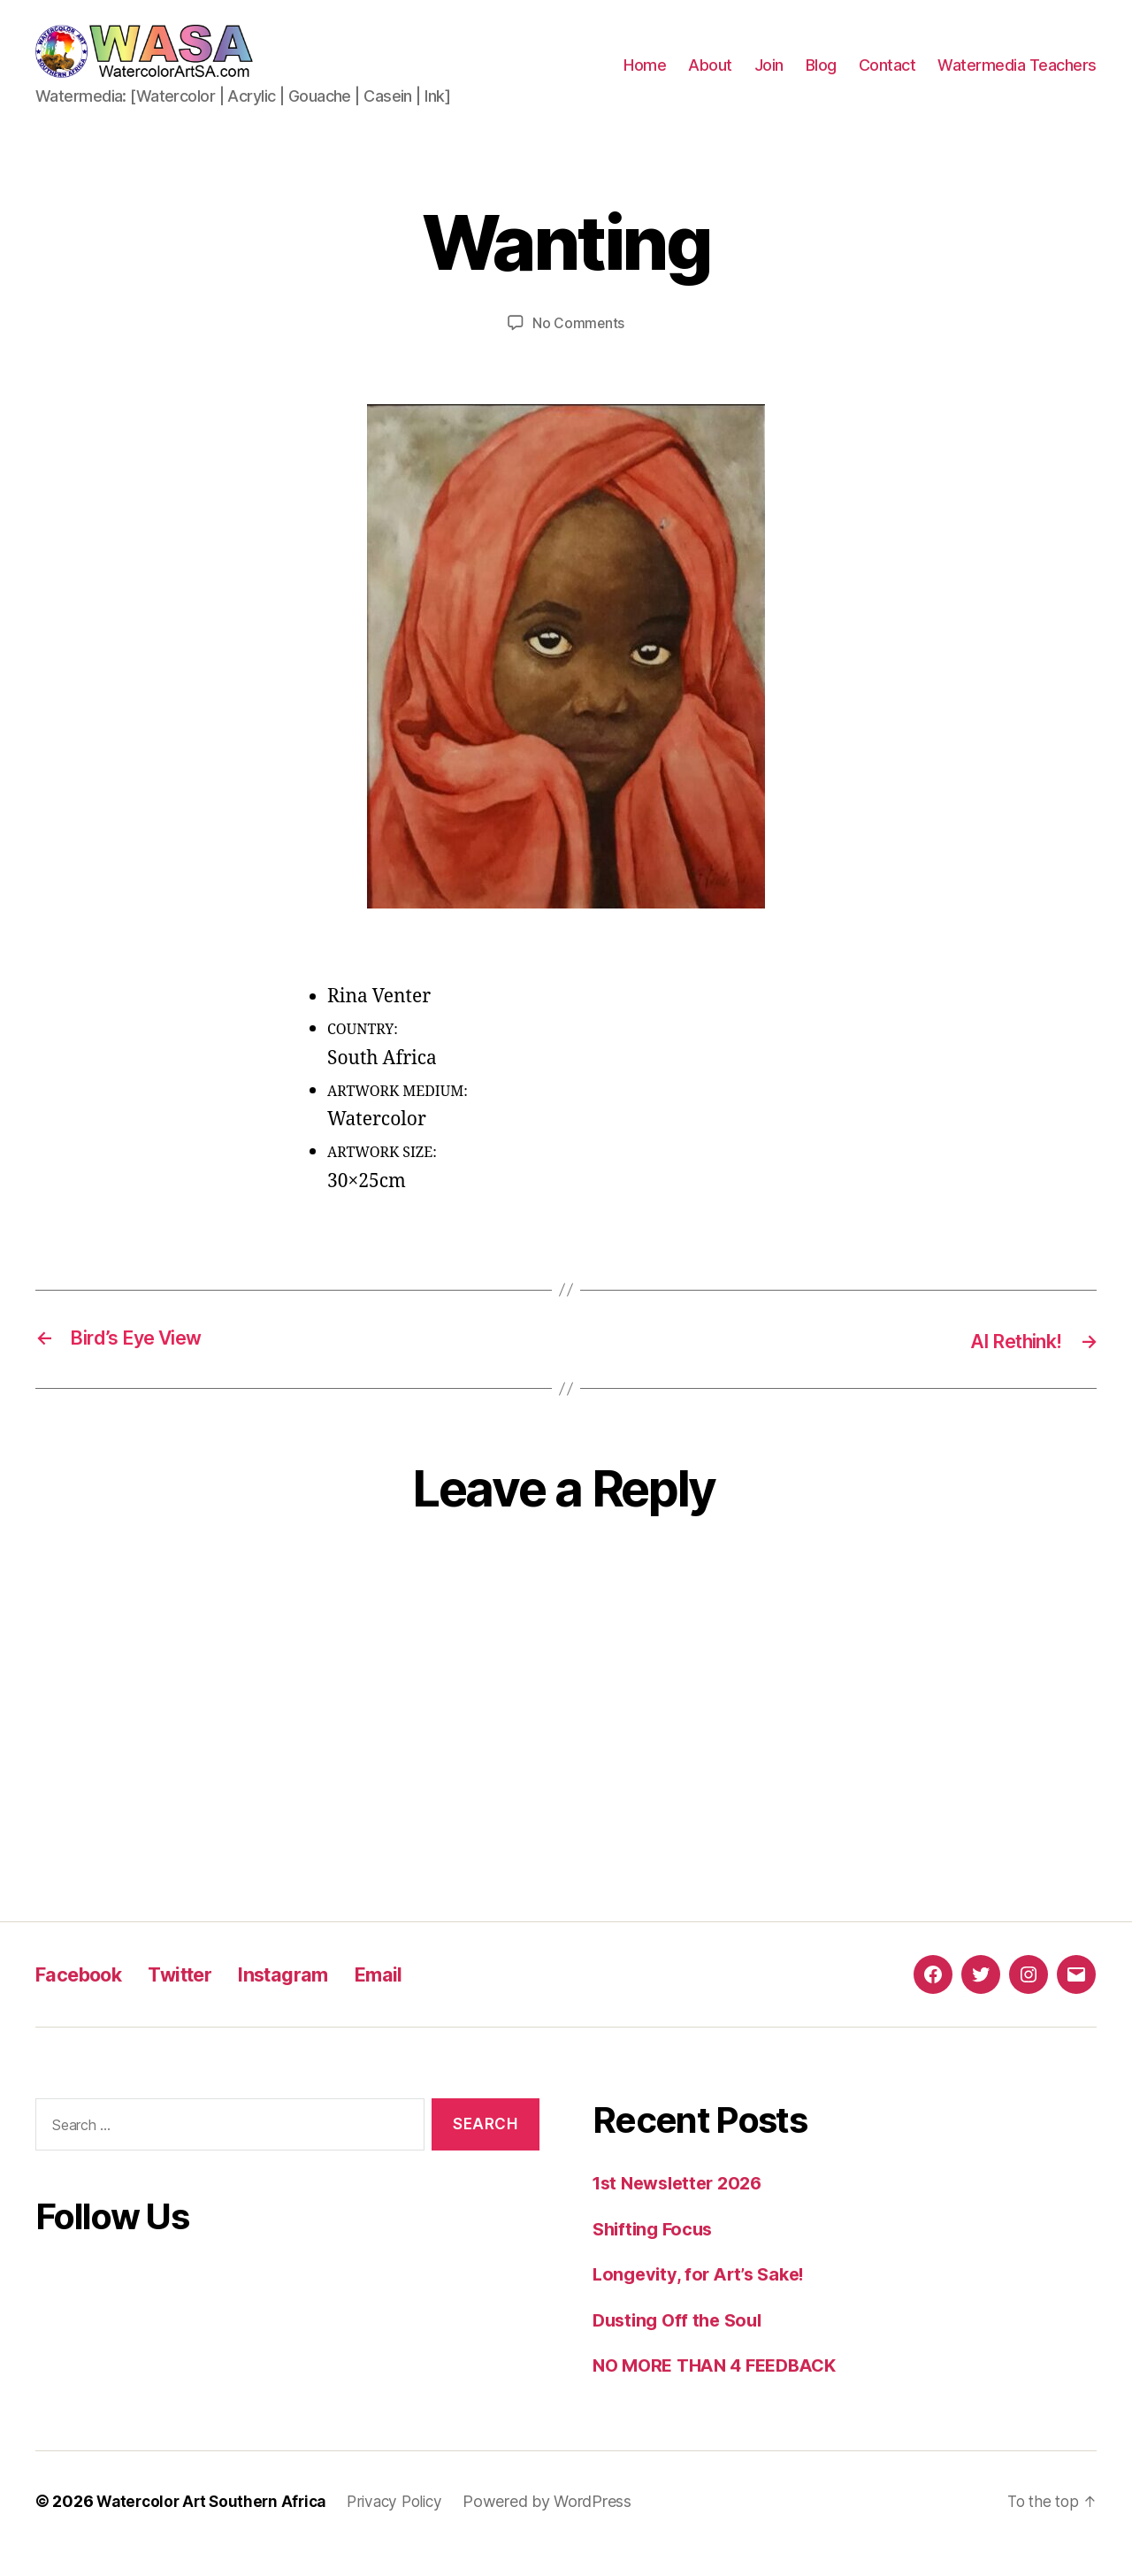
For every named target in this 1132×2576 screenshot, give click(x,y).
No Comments (578, 349)
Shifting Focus (656, 2253)
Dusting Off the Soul (682, 2345)
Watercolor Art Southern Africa (215, 2526)
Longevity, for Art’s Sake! (704, 2299)
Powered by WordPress (562, 2526)
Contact (887, 78)
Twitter (197, 1999)
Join (769, 78)
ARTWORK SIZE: (382, 1179)
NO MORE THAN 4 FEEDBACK (722, 2391)
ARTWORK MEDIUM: (397, 1117)
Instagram (309, 1999)
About (710, 78)
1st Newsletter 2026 (683, 2208)
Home (644, 78)
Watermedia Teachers (1017, 78)
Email (412, 1999)
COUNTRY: (362, 1056)
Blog (821, 78)
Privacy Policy (406, 2526)
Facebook (84, 1999)
